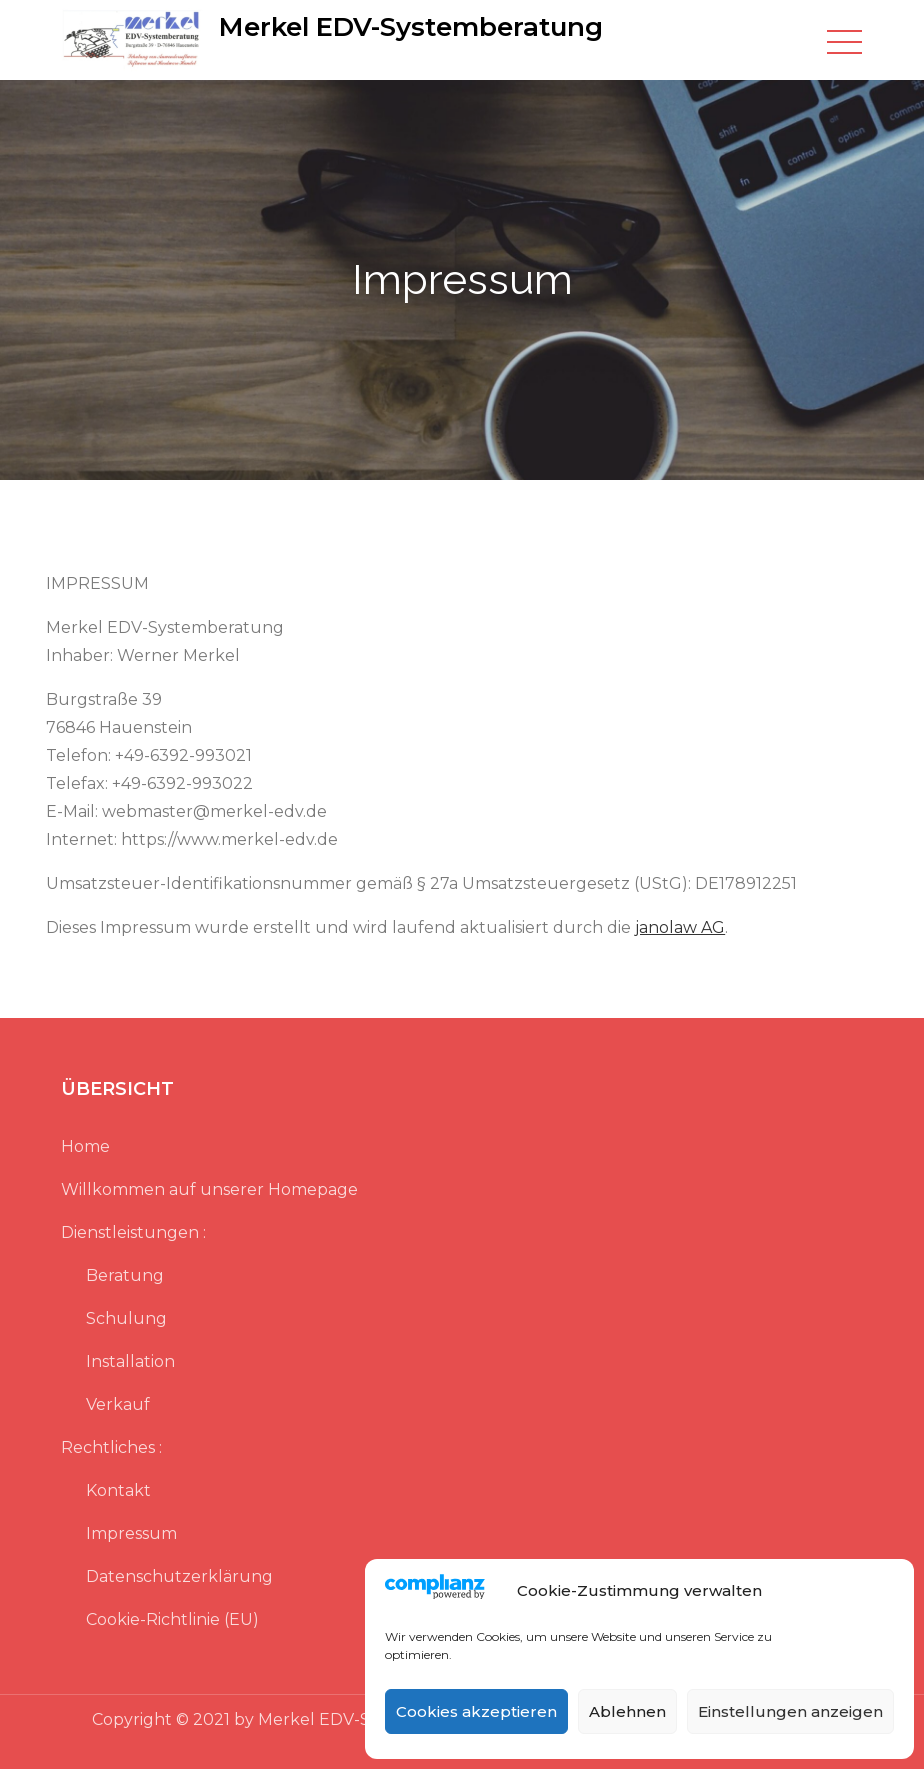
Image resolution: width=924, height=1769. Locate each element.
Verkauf (118, 1404)
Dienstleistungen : (133, 1232)
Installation (130, 1361)
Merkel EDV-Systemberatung (411, 27)
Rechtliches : (111, 1447)
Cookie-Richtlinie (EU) (172, 1619)
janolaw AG (680, 927)
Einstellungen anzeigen (790, 1711)
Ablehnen (627, 1711)
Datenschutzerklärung (179, 1576)
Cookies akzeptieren (476, 1711)
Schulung (126, 1318)
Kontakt (118, 1490)
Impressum (131, 1533)
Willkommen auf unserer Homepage (209, 1189)
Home (85, 1146)
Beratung (125, 1275)
